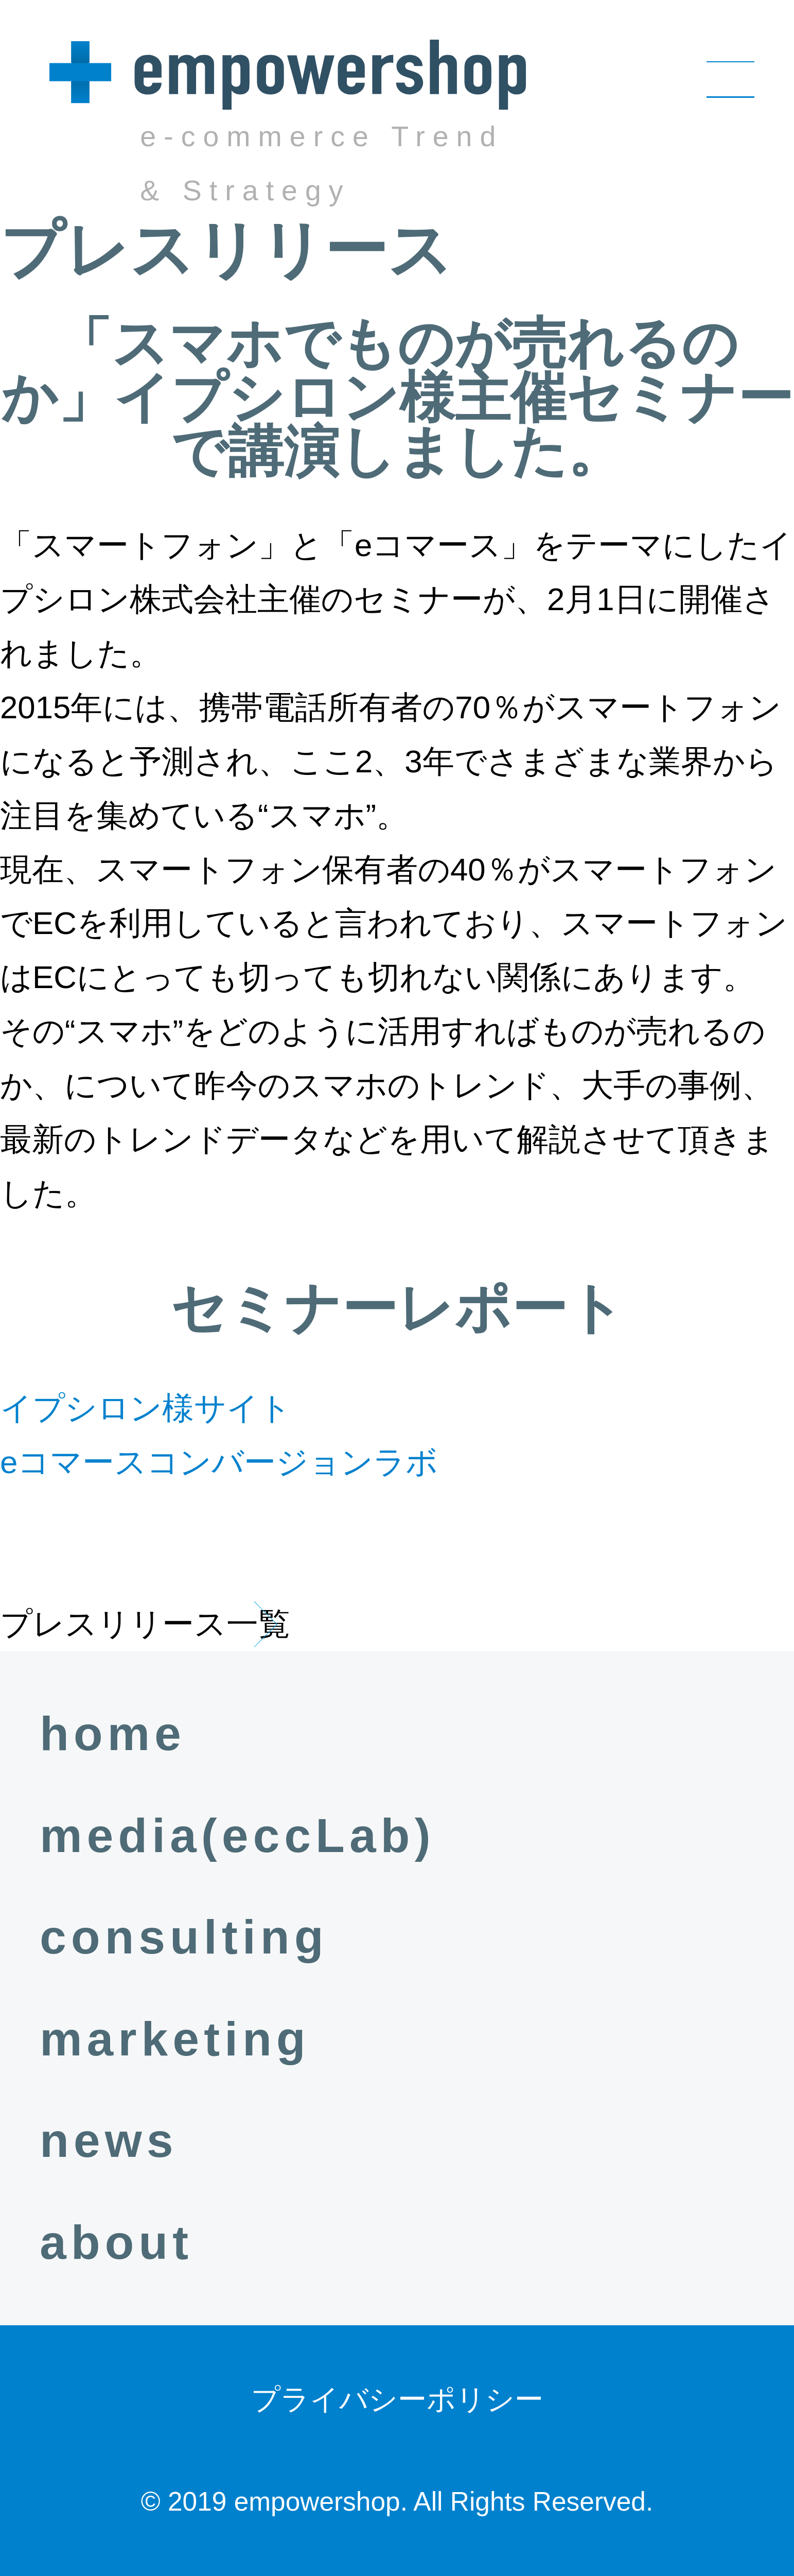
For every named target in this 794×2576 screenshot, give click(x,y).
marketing (175, 2039)
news (109, 2140)
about (116, 2242)
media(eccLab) (237, 1835)
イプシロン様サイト (145, 1408)
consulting (184, 1937)
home (113, 1733)
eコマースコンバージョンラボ (219, 1462)
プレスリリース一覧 (145, 1623)
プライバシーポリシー (397, 2399)
